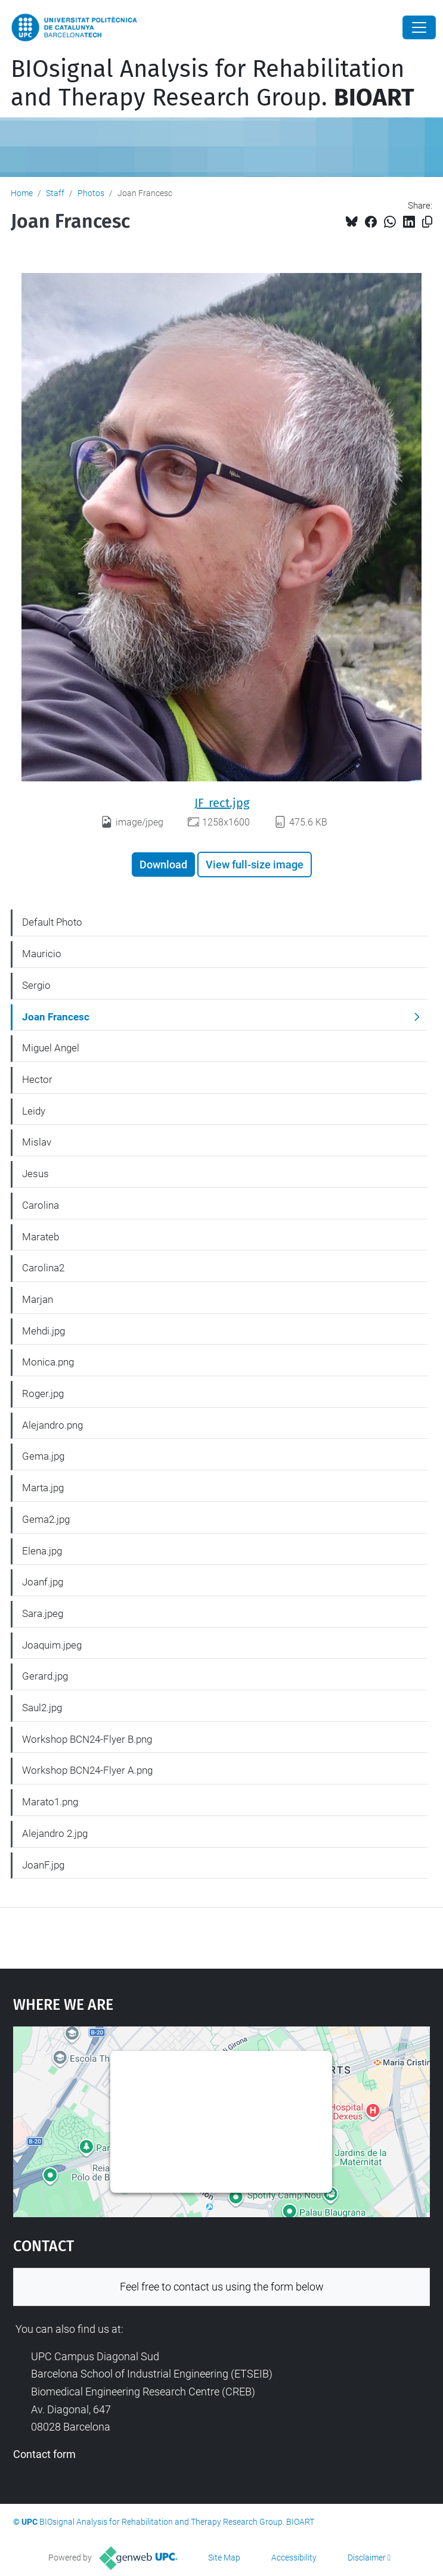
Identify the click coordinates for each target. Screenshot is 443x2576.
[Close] (419, 27)
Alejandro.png (52, 1425)
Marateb (40, 1237)
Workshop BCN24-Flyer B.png (87, 1739)
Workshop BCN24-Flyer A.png (87, 1770)
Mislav (36, 1142)
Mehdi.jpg (43, 1331)
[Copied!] (427, 222)
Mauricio (41, 954)
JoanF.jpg (43, 1865)
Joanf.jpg (42, 1582)
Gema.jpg (43, 1456)
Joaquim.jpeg (52, 1645)
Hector (37, 1079)
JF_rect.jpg (221, 803)
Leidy (33, 1111)
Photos (91, 193)
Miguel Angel (50, 1048)
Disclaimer (367, 2557)
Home (22, 193)
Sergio (36, 985)
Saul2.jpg (42, 1708)
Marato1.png (50, 1802)
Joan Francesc (55, 1017)
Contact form (44, 2454)
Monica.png (48, 1362)
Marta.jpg (43, 1488)
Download (163, 864)
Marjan (37, 1299)
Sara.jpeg (42, 1613)
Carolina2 (43, 1268)
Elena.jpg (42, 1551)
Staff (55, 193)
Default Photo (52, 922)
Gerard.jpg (45, 1676)
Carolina (40, 1205)
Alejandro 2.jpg (55, 1833)
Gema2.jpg (46, 1519)
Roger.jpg (43, 1393)
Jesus (35, 1174)
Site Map (224, 2557)
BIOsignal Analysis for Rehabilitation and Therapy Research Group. (212, 83)
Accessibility (294, 2557)
